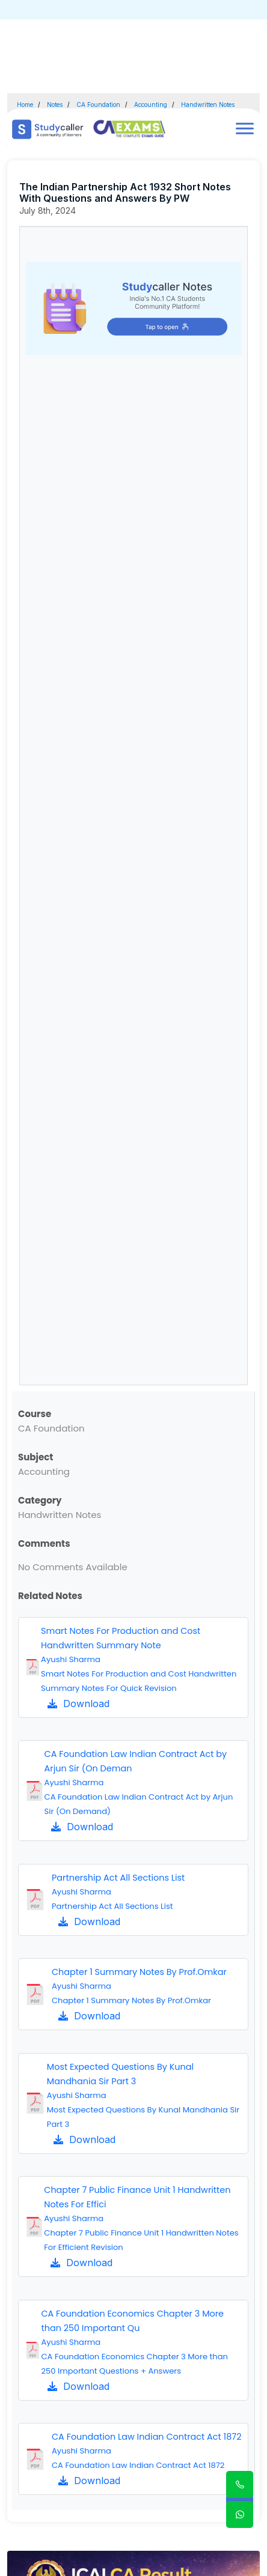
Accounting (150, 104)
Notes (55, 104)
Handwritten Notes (208, 104)
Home (25, 104)
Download (78, 1704)
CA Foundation (98, 104)
